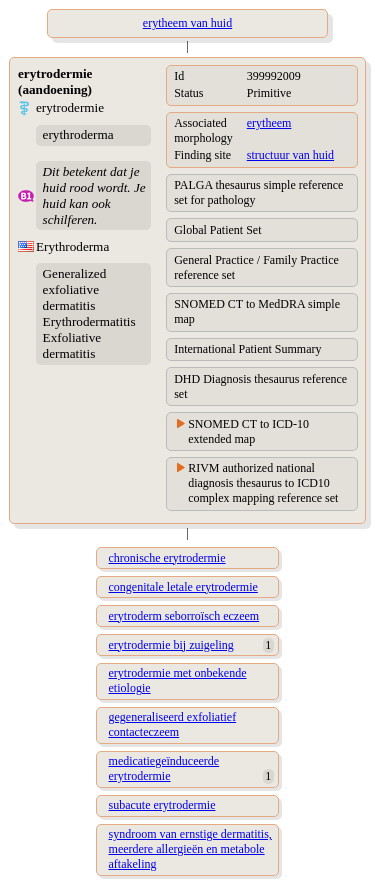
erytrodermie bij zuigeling (171, 645)
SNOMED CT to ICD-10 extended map (248, 431)
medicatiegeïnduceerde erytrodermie (164, 768)
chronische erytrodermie (167, 558)
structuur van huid (290, 155)
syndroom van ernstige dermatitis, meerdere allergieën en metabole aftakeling (190, 849)
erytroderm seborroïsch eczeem (184, 616)
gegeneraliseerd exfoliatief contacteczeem (173, 724)
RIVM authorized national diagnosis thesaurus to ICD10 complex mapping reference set (263, 483)
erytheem (269, 123)
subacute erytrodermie (162, 805)
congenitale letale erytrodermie (183, 587)
